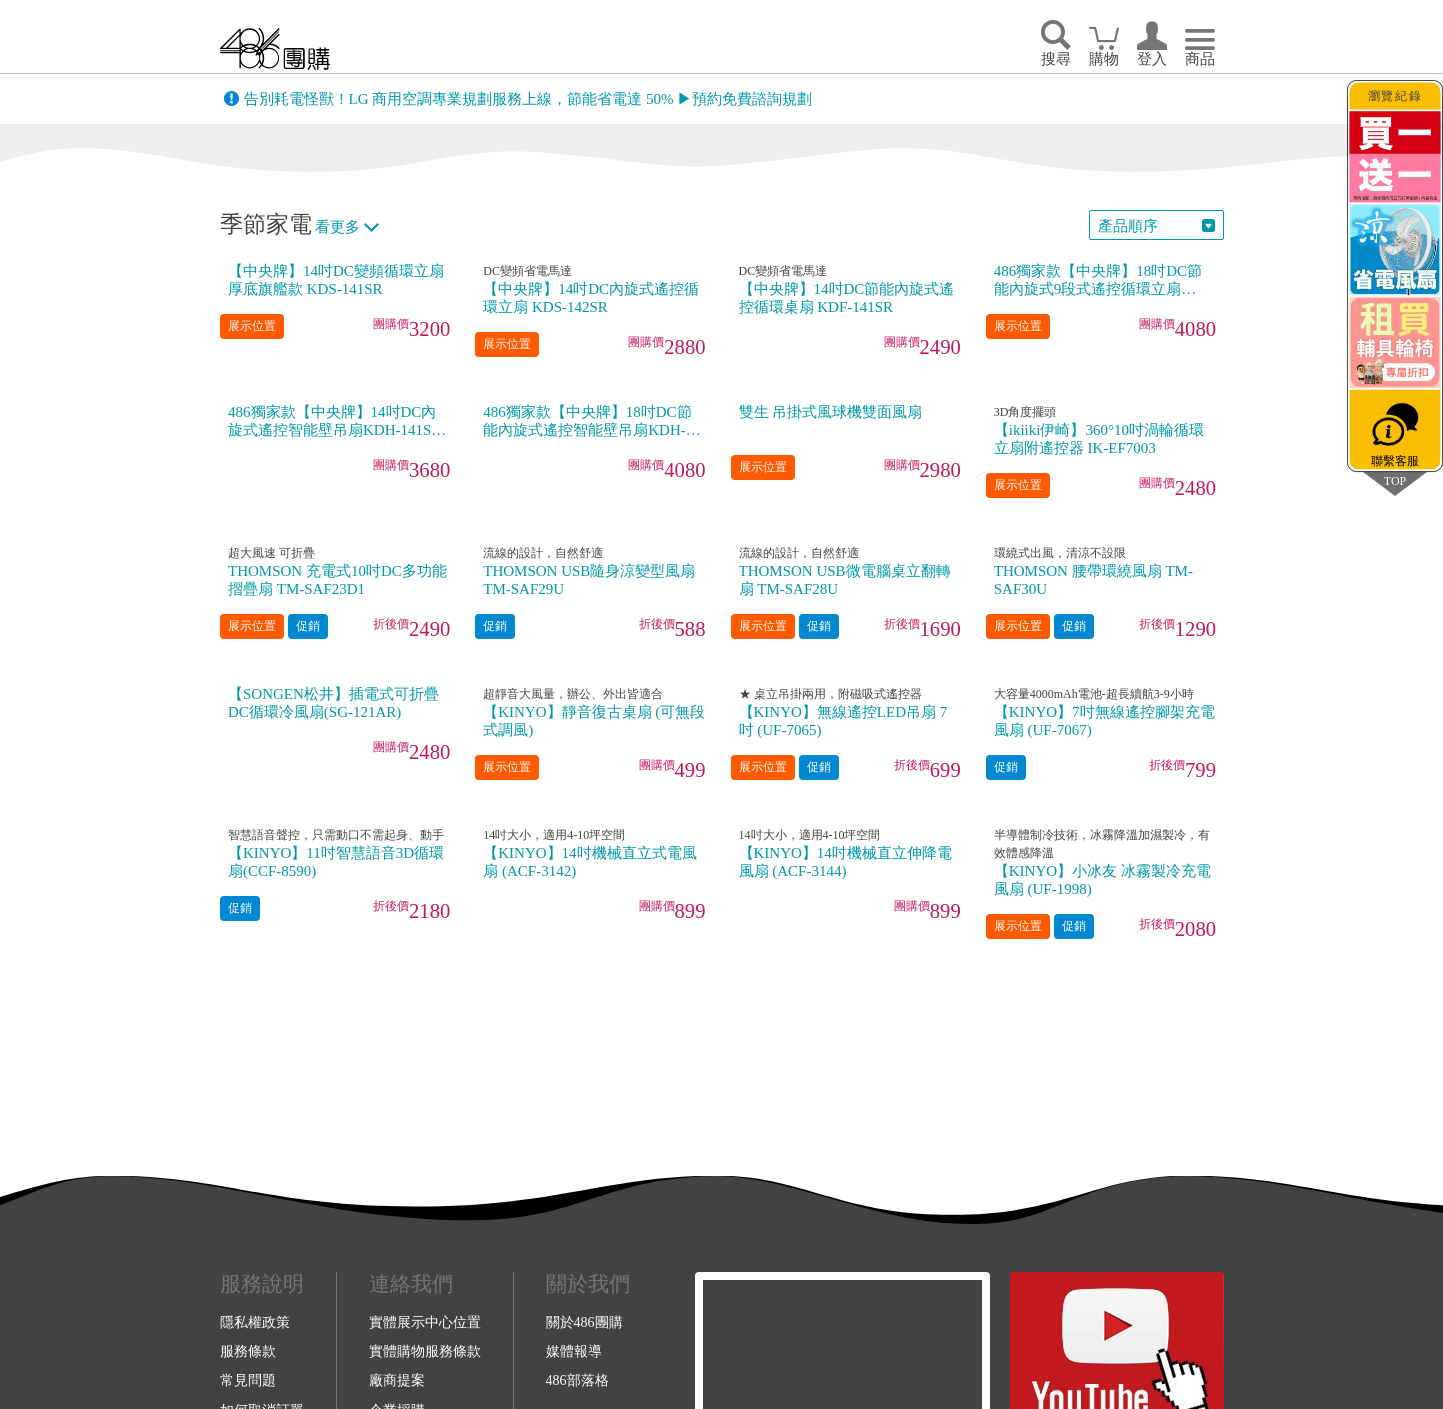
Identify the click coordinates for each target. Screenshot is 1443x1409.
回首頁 (275, 48)
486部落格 (577, 1380)
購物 (1104, 59)
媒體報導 (574, 1351)
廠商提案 (397, 1380)
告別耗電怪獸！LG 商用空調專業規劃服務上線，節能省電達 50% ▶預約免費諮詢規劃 (528, 99)
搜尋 (1056, 59)
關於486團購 (584, 1322)
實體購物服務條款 (425, 1351)
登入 (1152, 59)
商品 (1200, 59)
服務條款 (248, 1351)
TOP (1395, 480)
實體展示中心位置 (425, 1322)
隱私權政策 (255, 1322)
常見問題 (248, 1380)
